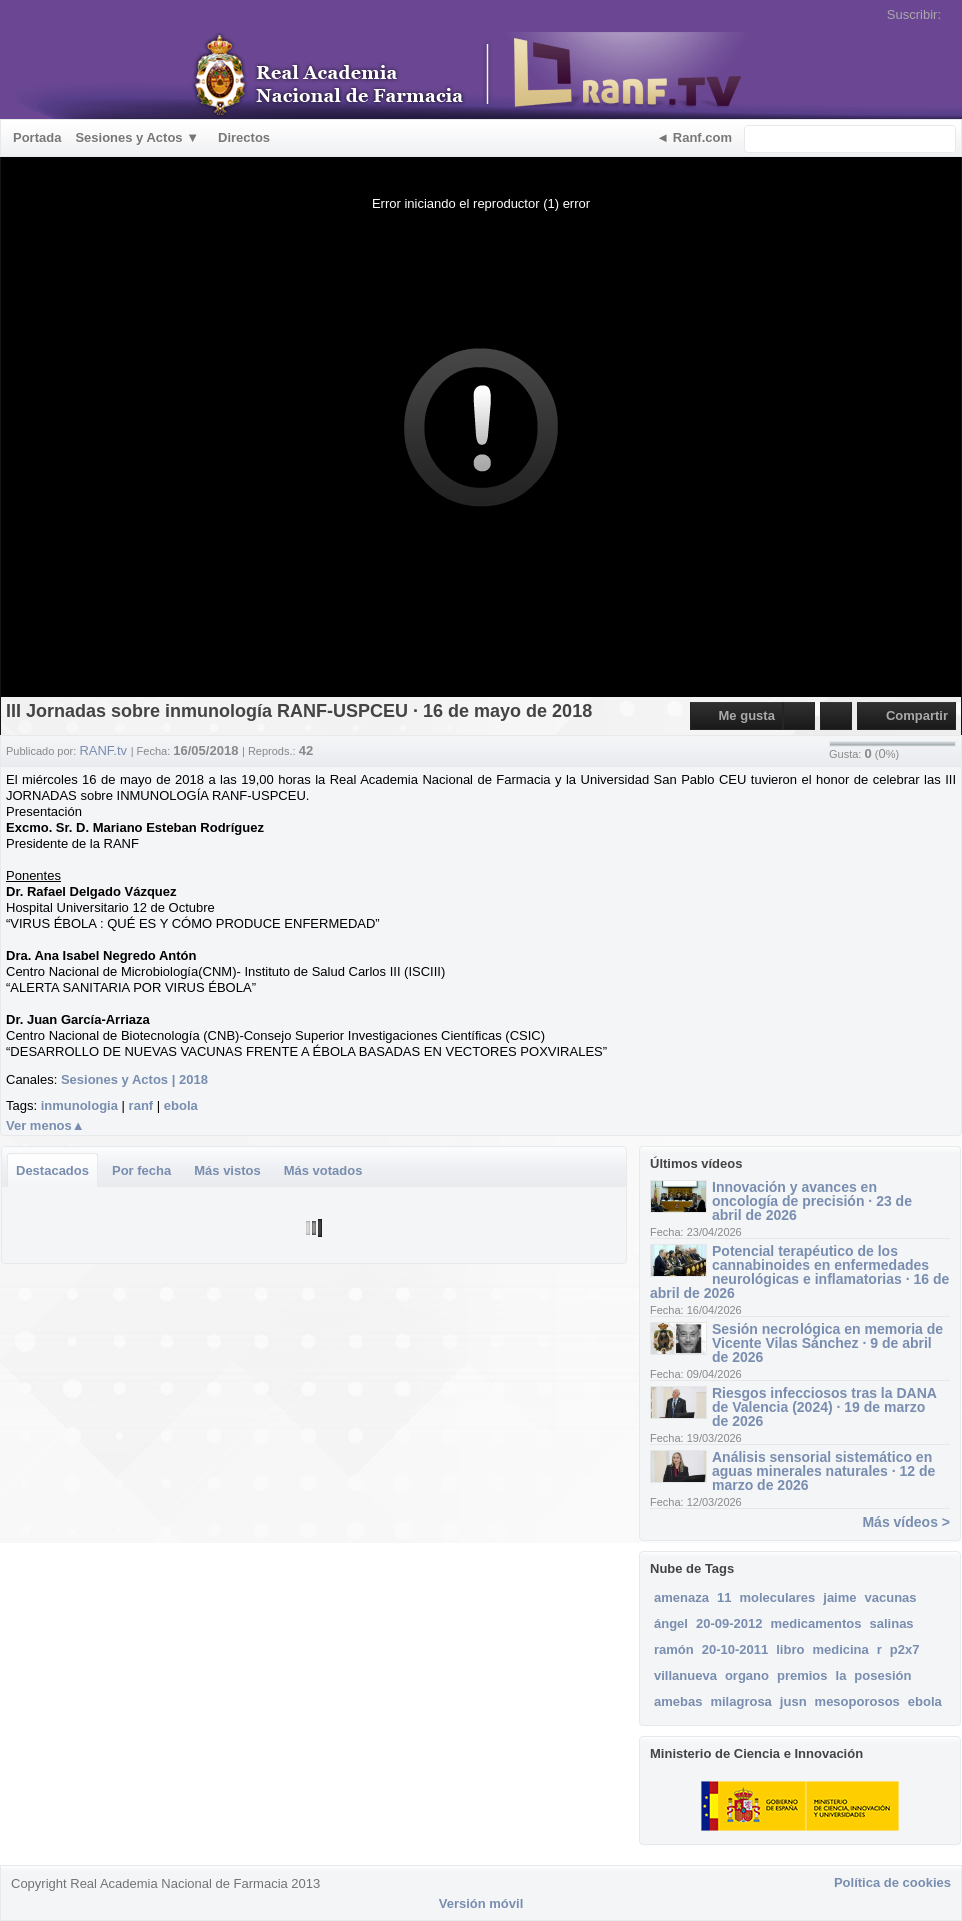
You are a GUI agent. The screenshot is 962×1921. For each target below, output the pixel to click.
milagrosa (740, 1701)
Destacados (52, 1170)
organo (747, 1675)
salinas (892, 1623)
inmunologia (79, 1105)
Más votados (323, 1170)
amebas (678, 1701)
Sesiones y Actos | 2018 (134, 1079)
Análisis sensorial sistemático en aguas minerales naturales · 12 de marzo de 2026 (823, 1471)
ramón (674, 1649)
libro (790, 1649)
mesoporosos (857, 1701)
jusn (793, 1701)
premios (802, 1675)
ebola (181, 1105)
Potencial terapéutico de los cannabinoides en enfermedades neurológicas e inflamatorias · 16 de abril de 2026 (799, 1272)
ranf (141, 1105)
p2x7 (905, 1649)
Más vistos (227, 1170)
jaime (839, 1597)
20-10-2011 (735, 1649)
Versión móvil (481, 1903)
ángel (671, 1623)
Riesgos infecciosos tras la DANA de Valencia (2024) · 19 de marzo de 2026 (824, 1407)
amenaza (681, 1597)
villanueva (685, 1675)
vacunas (891, 1597)
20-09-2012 (729, 1623)
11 (724, 1597)
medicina (840, 1649)
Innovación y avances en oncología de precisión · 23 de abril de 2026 (812, 1201)
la (841, 1675)
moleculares (777, 1597)
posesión (882, 1675)
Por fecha (141, 1170)
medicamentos (815, 1623)
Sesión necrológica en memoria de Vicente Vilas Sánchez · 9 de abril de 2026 (827, 1343)
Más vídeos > (906, 1522)
